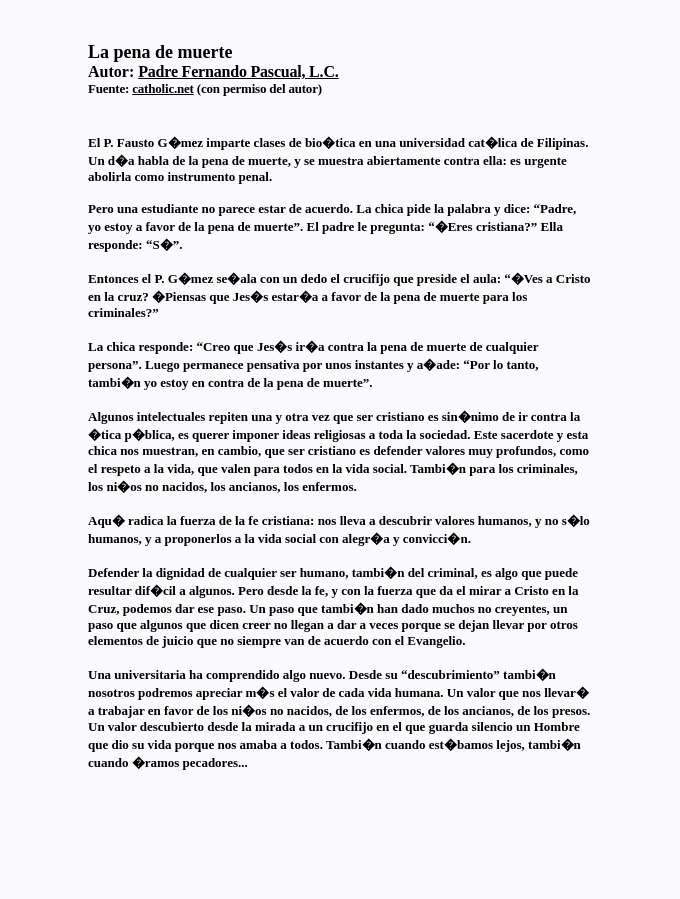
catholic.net (163, 88)
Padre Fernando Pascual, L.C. (238, 71)
